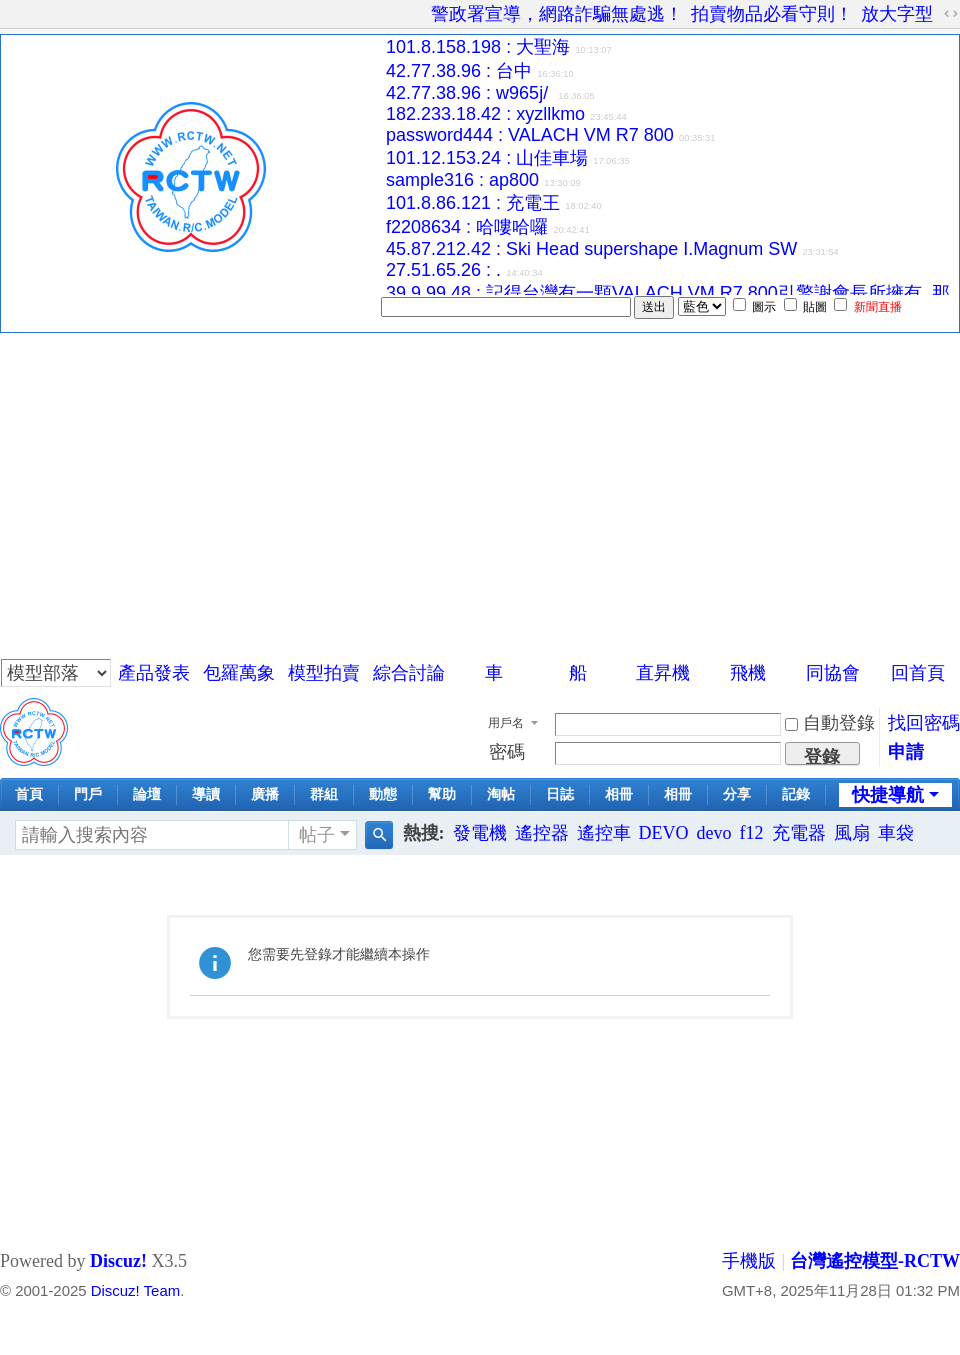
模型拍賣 (324, 673)
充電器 (799, 833)
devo (714, 833)
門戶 (88, 794)
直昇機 (663, 673)
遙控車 (604, 833)
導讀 (206, 794)
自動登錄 (830, 723)
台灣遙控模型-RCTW (875, 1261)
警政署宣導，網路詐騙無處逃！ (557, 14)
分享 (737, 794)
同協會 (833, 673)
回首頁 (918, 673)
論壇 (147, 794)
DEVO (664, 833)
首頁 (29, 794)
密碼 (507, 752)
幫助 (442, 794)
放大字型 (897, 14)
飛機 (748, 673)
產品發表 (154, 673)
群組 (324, 794)
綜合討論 (409, 673)
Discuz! (118, 1261)
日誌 (560, 794)
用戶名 (506, 723)
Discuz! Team (135, 1290)
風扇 (852, 833)
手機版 (749, 1261)
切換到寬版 (951, 14)
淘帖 (501, 794)
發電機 (480, 833)
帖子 (317, 835)
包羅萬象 (239, 673)
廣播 (265, 794)
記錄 (796, 794)
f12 (752, 833)
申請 (906, 752)
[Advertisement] (480, 483)
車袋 (896, 833)
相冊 (619, 794)
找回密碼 (924, 723)
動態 (383, 794)
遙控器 (542, 833)
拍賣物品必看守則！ (772, 14)
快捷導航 (888, 795)
